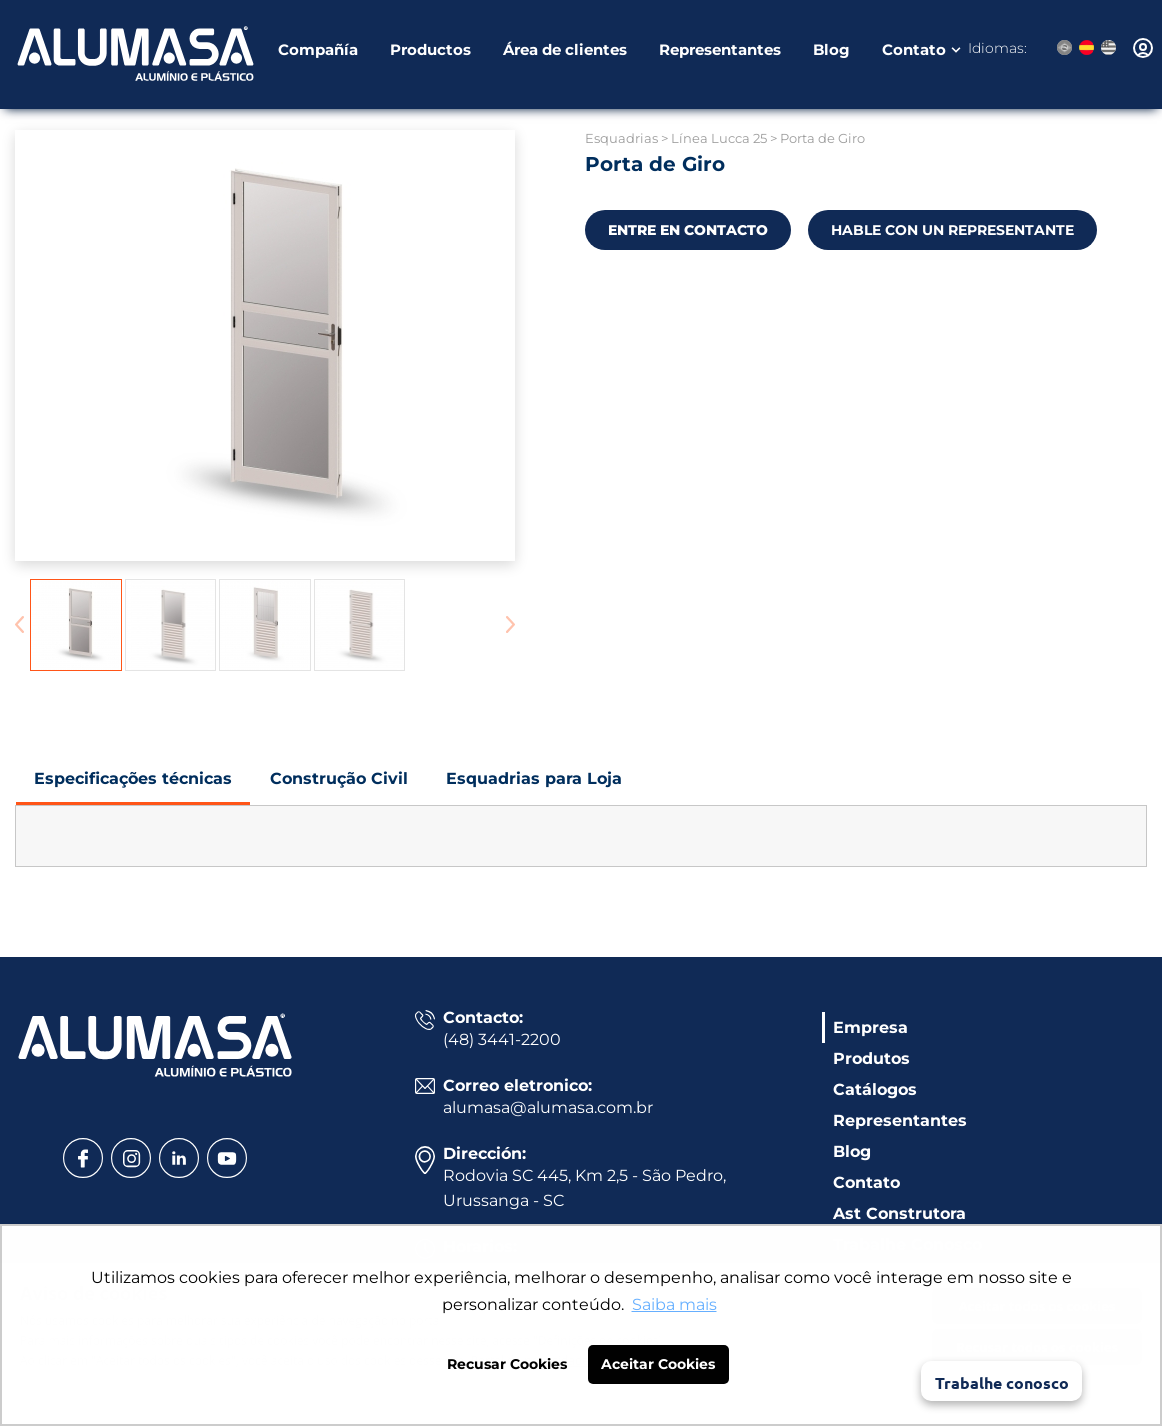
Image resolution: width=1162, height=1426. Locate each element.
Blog (831, 52)
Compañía (318, 52)
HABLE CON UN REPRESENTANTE (952, 230)
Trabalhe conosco (1002, 1382)
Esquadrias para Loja (534, 787)
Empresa (870, 1027)
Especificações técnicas (133, 787)
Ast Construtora (899, 1213)
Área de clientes (565, 52)
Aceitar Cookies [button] (658, 1364)
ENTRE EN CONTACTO (688, 230)
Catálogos (875, 1089)
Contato (914, 52)
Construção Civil (339, 787)
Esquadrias (621, 138)
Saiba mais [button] (674, 1304)
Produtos (871, 1058)
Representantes (720, 52)
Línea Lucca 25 (719, 138)
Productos (430, 52)
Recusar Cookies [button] (507, 1364)
